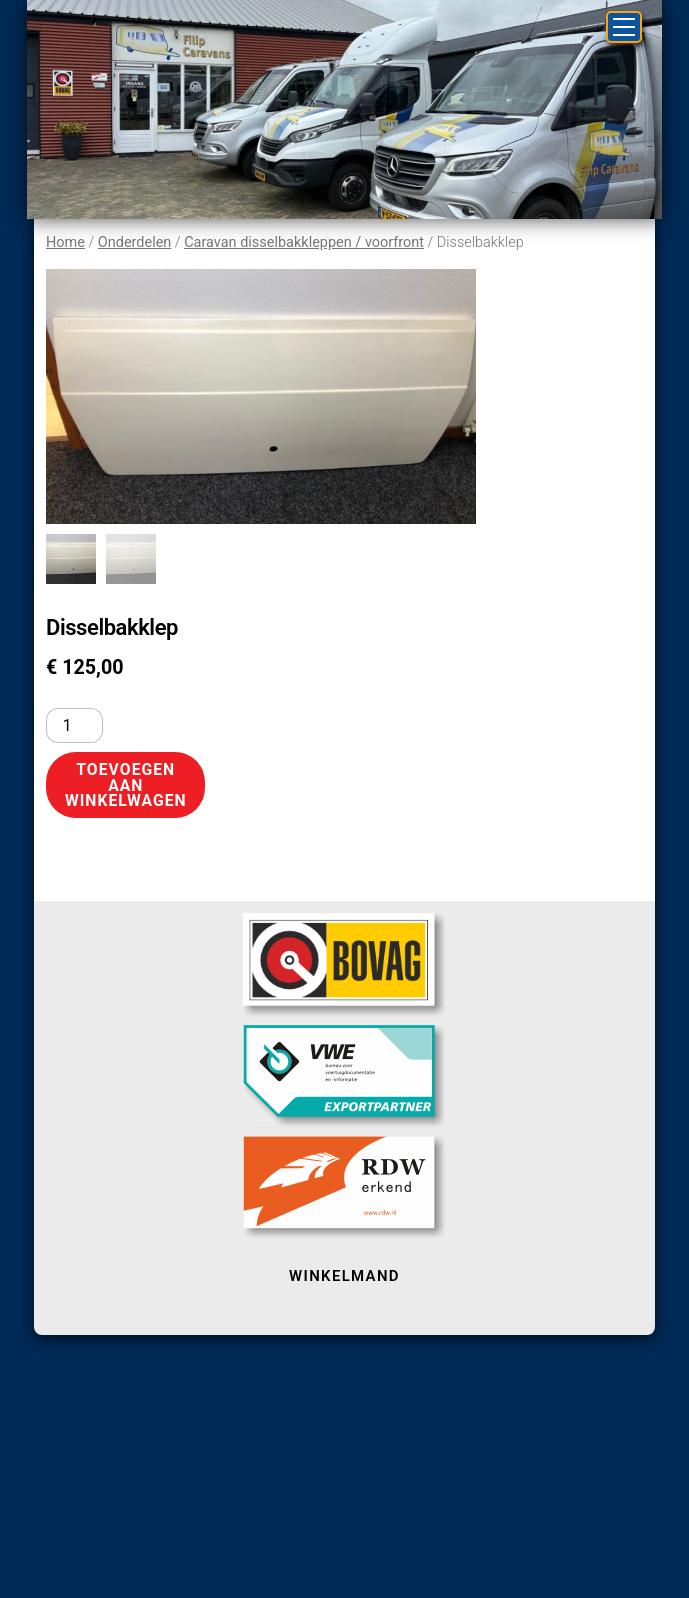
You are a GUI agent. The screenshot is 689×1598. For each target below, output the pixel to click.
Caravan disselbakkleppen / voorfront (304, 242)
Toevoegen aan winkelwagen (126, 785)
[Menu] (624, 27)
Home (65, 242)
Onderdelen (135, 242)
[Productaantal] (74, 725)
